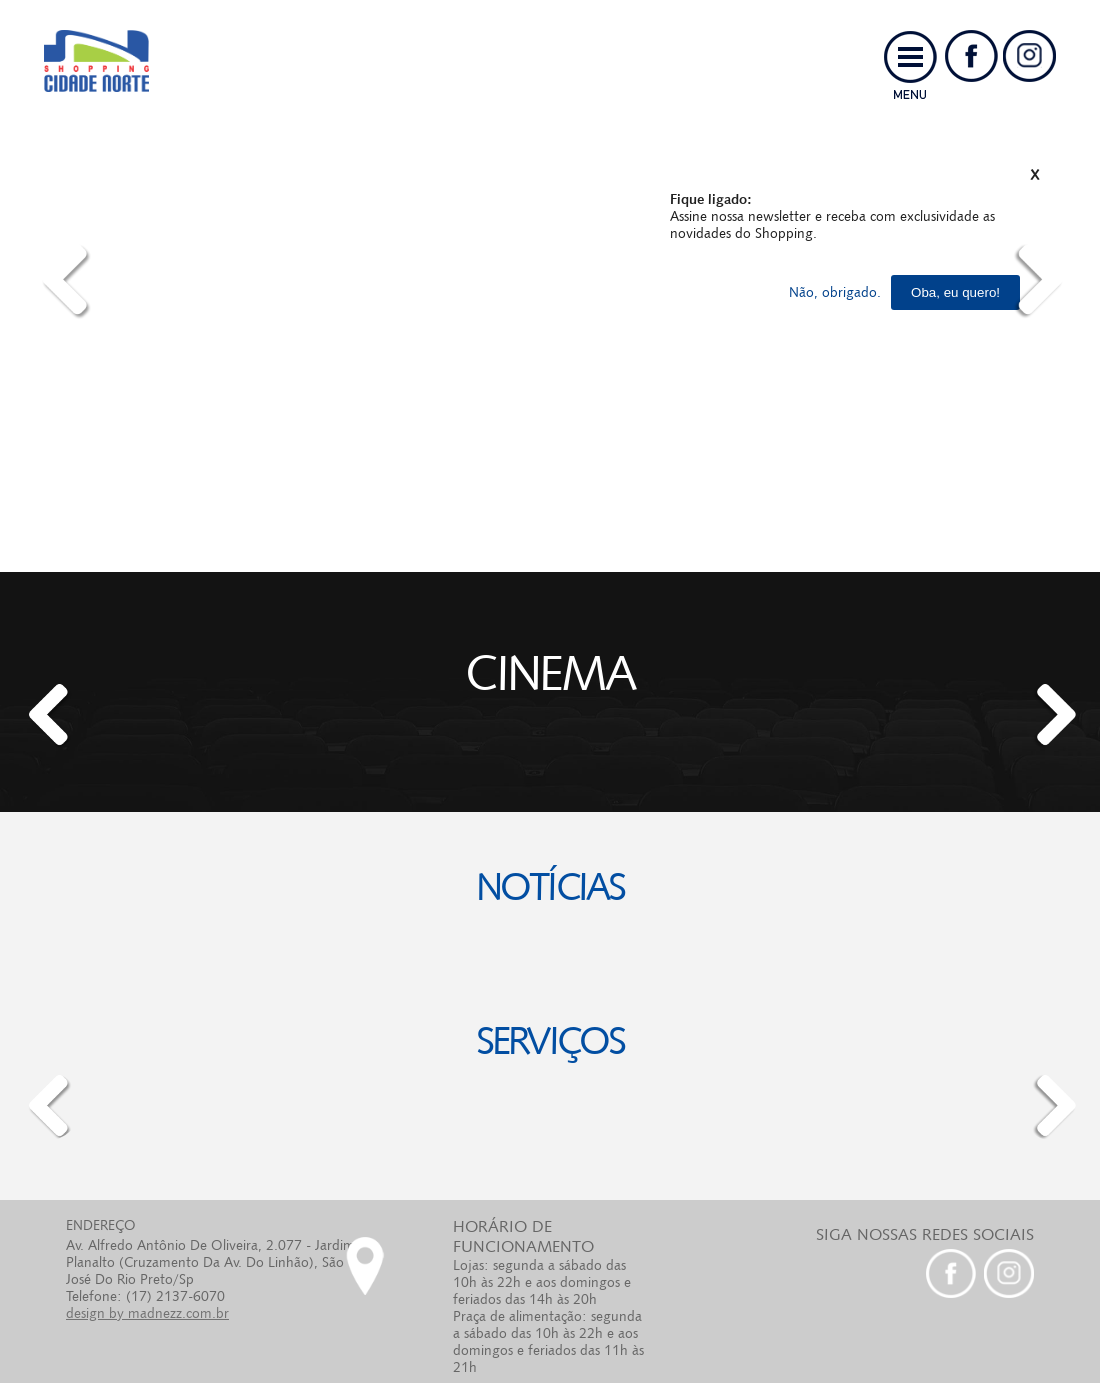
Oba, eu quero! (955, 292)
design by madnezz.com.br (147, 1312)
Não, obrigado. (835, 291)
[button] (46, 715)
